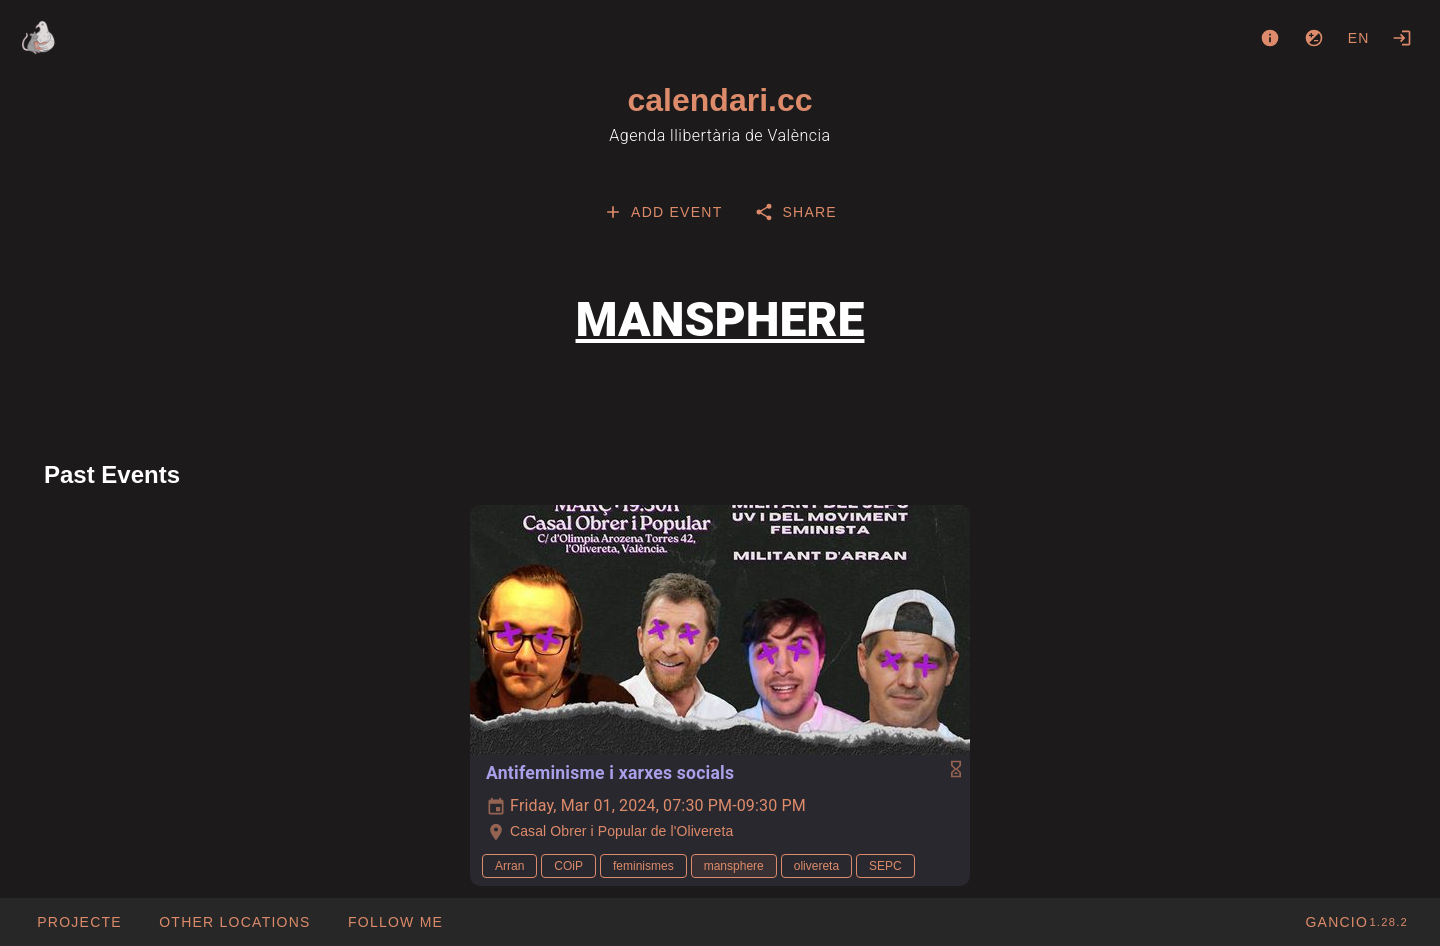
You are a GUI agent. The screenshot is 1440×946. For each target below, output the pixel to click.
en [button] (1359, 38)
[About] (1270, 38)
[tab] (662, 212)
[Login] (1402, 38)
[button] (234, 922)
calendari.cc (720, 100)
